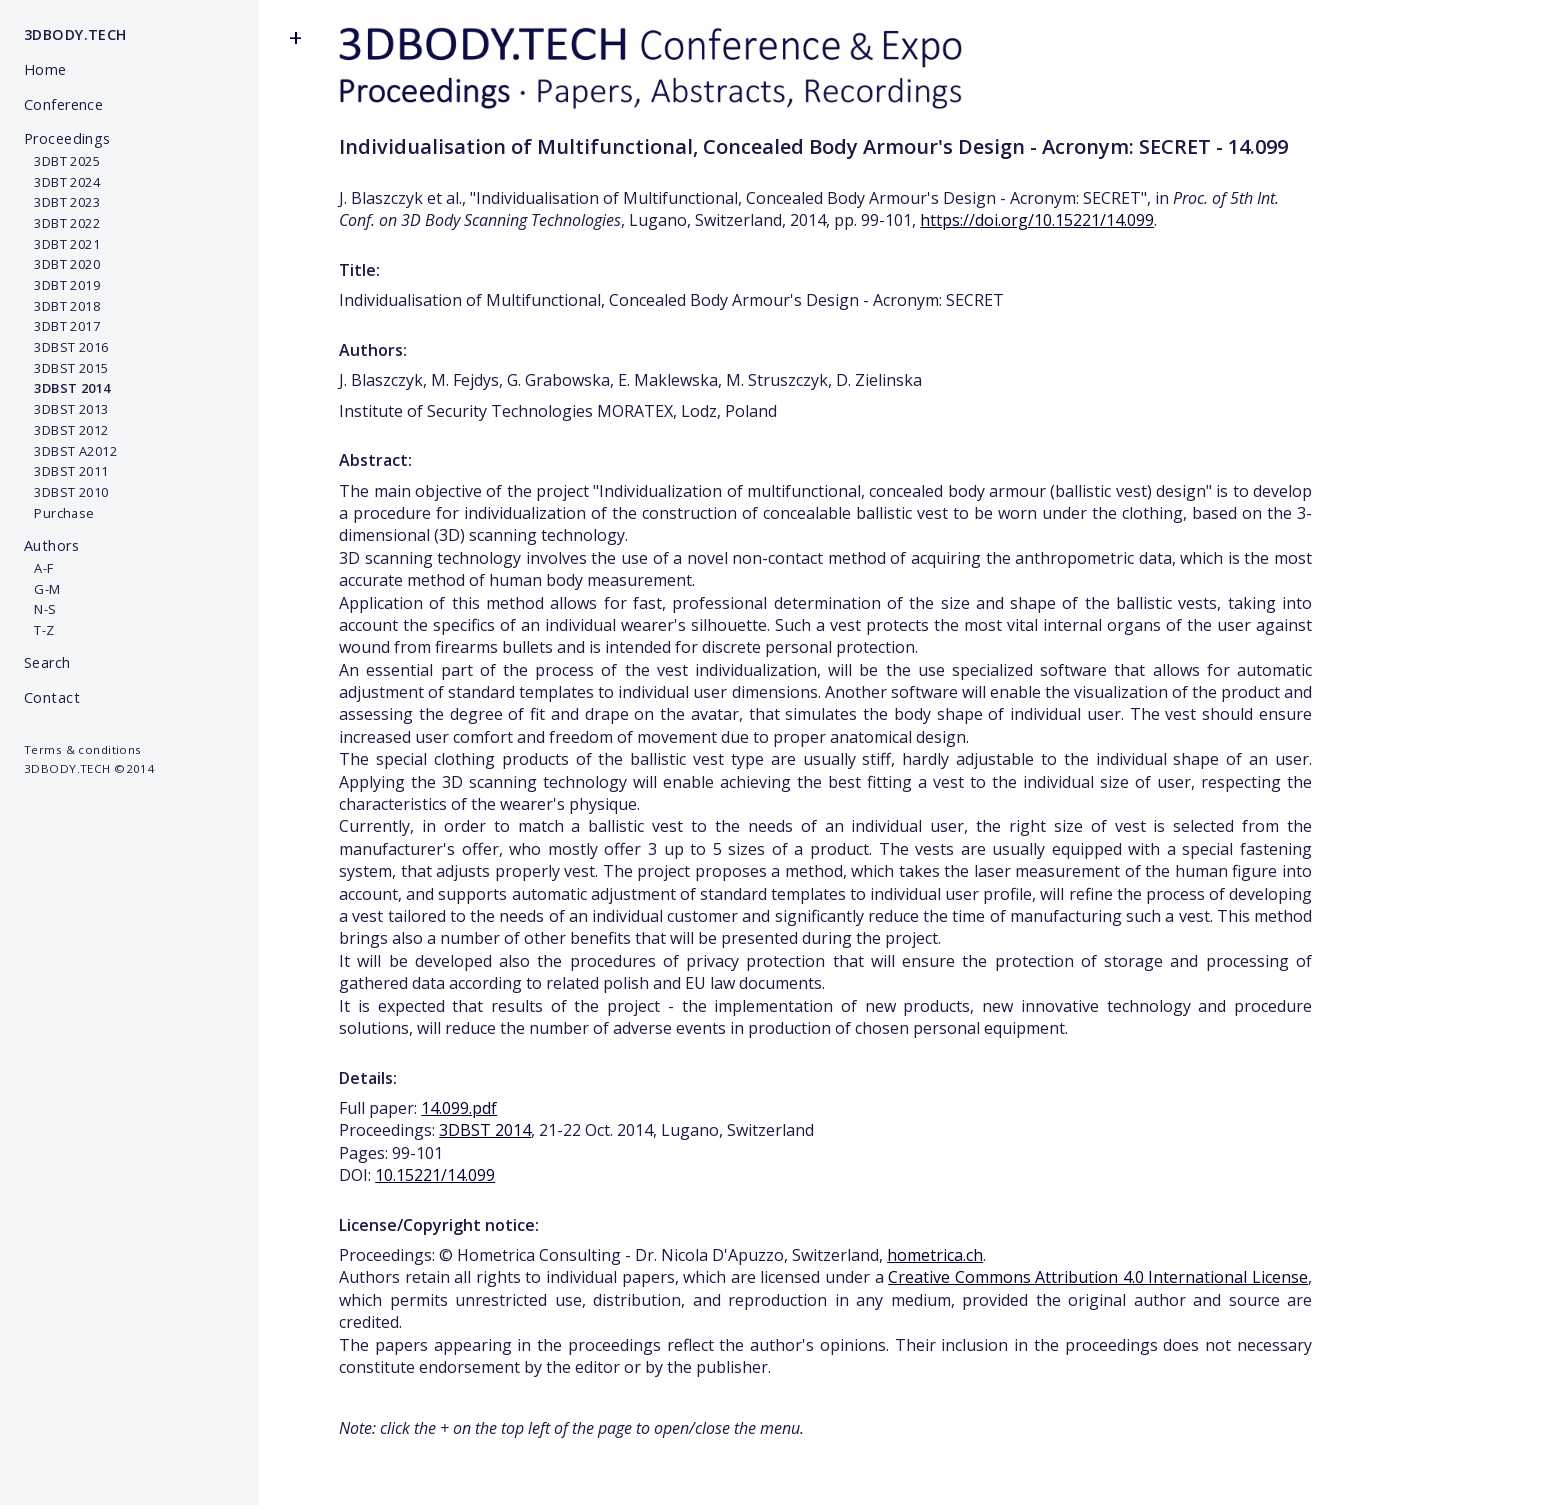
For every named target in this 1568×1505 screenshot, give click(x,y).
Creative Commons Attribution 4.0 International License (1098, 1277)
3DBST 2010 (66, 492)
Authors (51, 545)
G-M (42, 589)
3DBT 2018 (62, 306)
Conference (63, 104)
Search (47, 662)
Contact (52, 697)
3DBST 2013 (66, 409)
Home (45, 69)
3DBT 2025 (62, 161)
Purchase (59, 513)
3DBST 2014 (485, 1130)
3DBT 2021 (62, 244)
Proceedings (67, 138)
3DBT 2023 (62, 202)
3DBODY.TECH (75, 34)
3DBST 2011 (66, 471)
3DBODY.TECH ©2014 (89, 768)
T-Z (39, 630)
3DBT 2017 (62, 326)
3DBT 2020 (62, 264)
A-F (39, 568)
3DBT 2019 (62, 285)
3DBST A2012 (70, 451)
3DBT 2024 (62, 182)
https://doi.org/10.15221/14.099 (1037, 220)
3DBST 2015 (66, 368)
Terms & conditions (83, 749)
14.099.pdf (459, 1108)
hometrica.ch (935, 1255)
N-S (40, 609)
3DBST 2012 (66, 430)
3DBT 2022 (62, 223)
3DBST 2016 (66, 347)
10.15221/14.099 (435, 1175)
